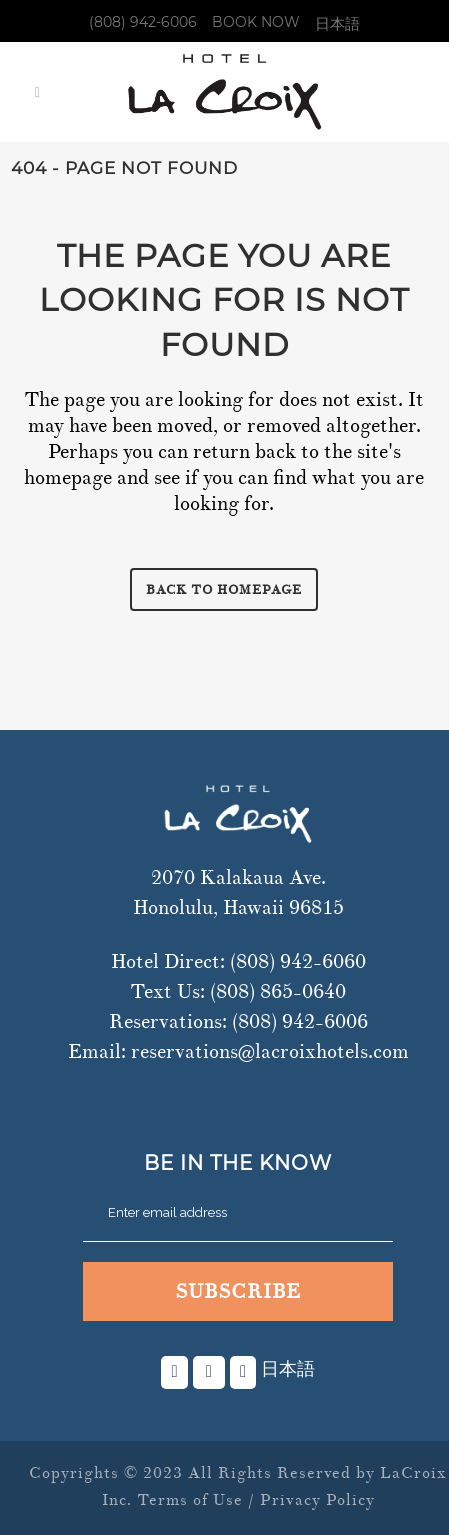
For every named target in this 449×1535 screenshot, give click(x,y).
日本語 (337, 23)
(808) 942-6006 (143, 22)
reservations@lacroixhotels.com (270, 1051)
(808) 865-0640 (278, 991)
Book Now (256, 22)
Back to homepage (224, 589)
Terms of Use (190, 1499)
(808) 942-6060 (298, 961)
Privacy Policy (317, 1499)
